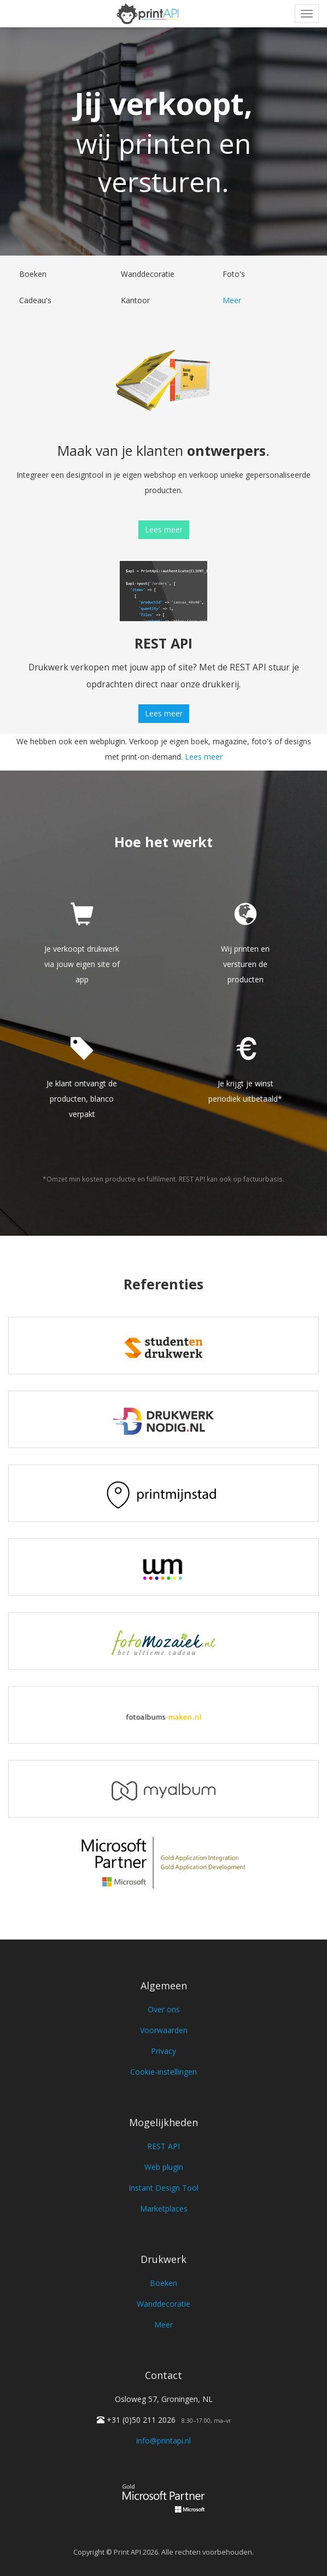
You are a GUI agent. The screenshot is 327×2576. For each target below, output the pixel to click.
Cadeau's (35, 300)
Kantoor (135, 300)
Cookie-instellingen (163, 2071)
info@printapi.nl (163, 2440)
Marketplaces (164, 2208)
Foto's (234, 274)
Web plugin (163, 2167)
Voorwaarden (164, 2030)
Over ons (164, 2009)
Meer (232, 300)
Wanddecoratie (147, 274)
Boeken (32, 274)
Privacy (163, 2051)
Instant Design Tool (163, 2188)
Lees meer (164, 529)
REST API (163, 2146)
